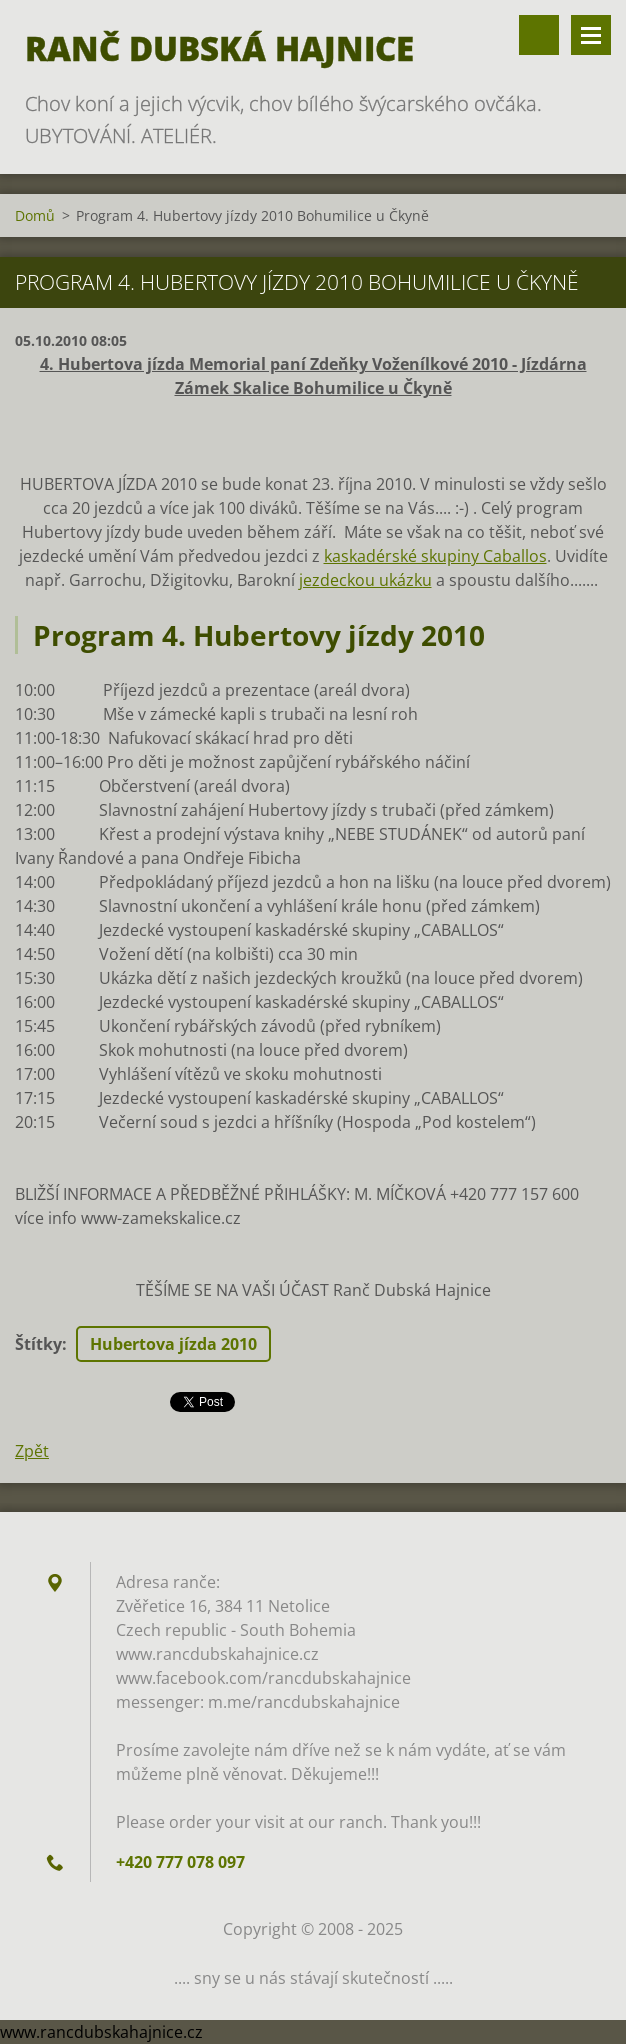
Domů (35, 215)
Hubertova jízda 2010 (173, 1344)
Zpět (32, 1451)
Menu (591, 35)
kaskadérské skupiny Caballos (435, 556)
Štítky (38, 1344)
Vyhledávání (539, 35)
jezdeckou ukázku (365, 580)
